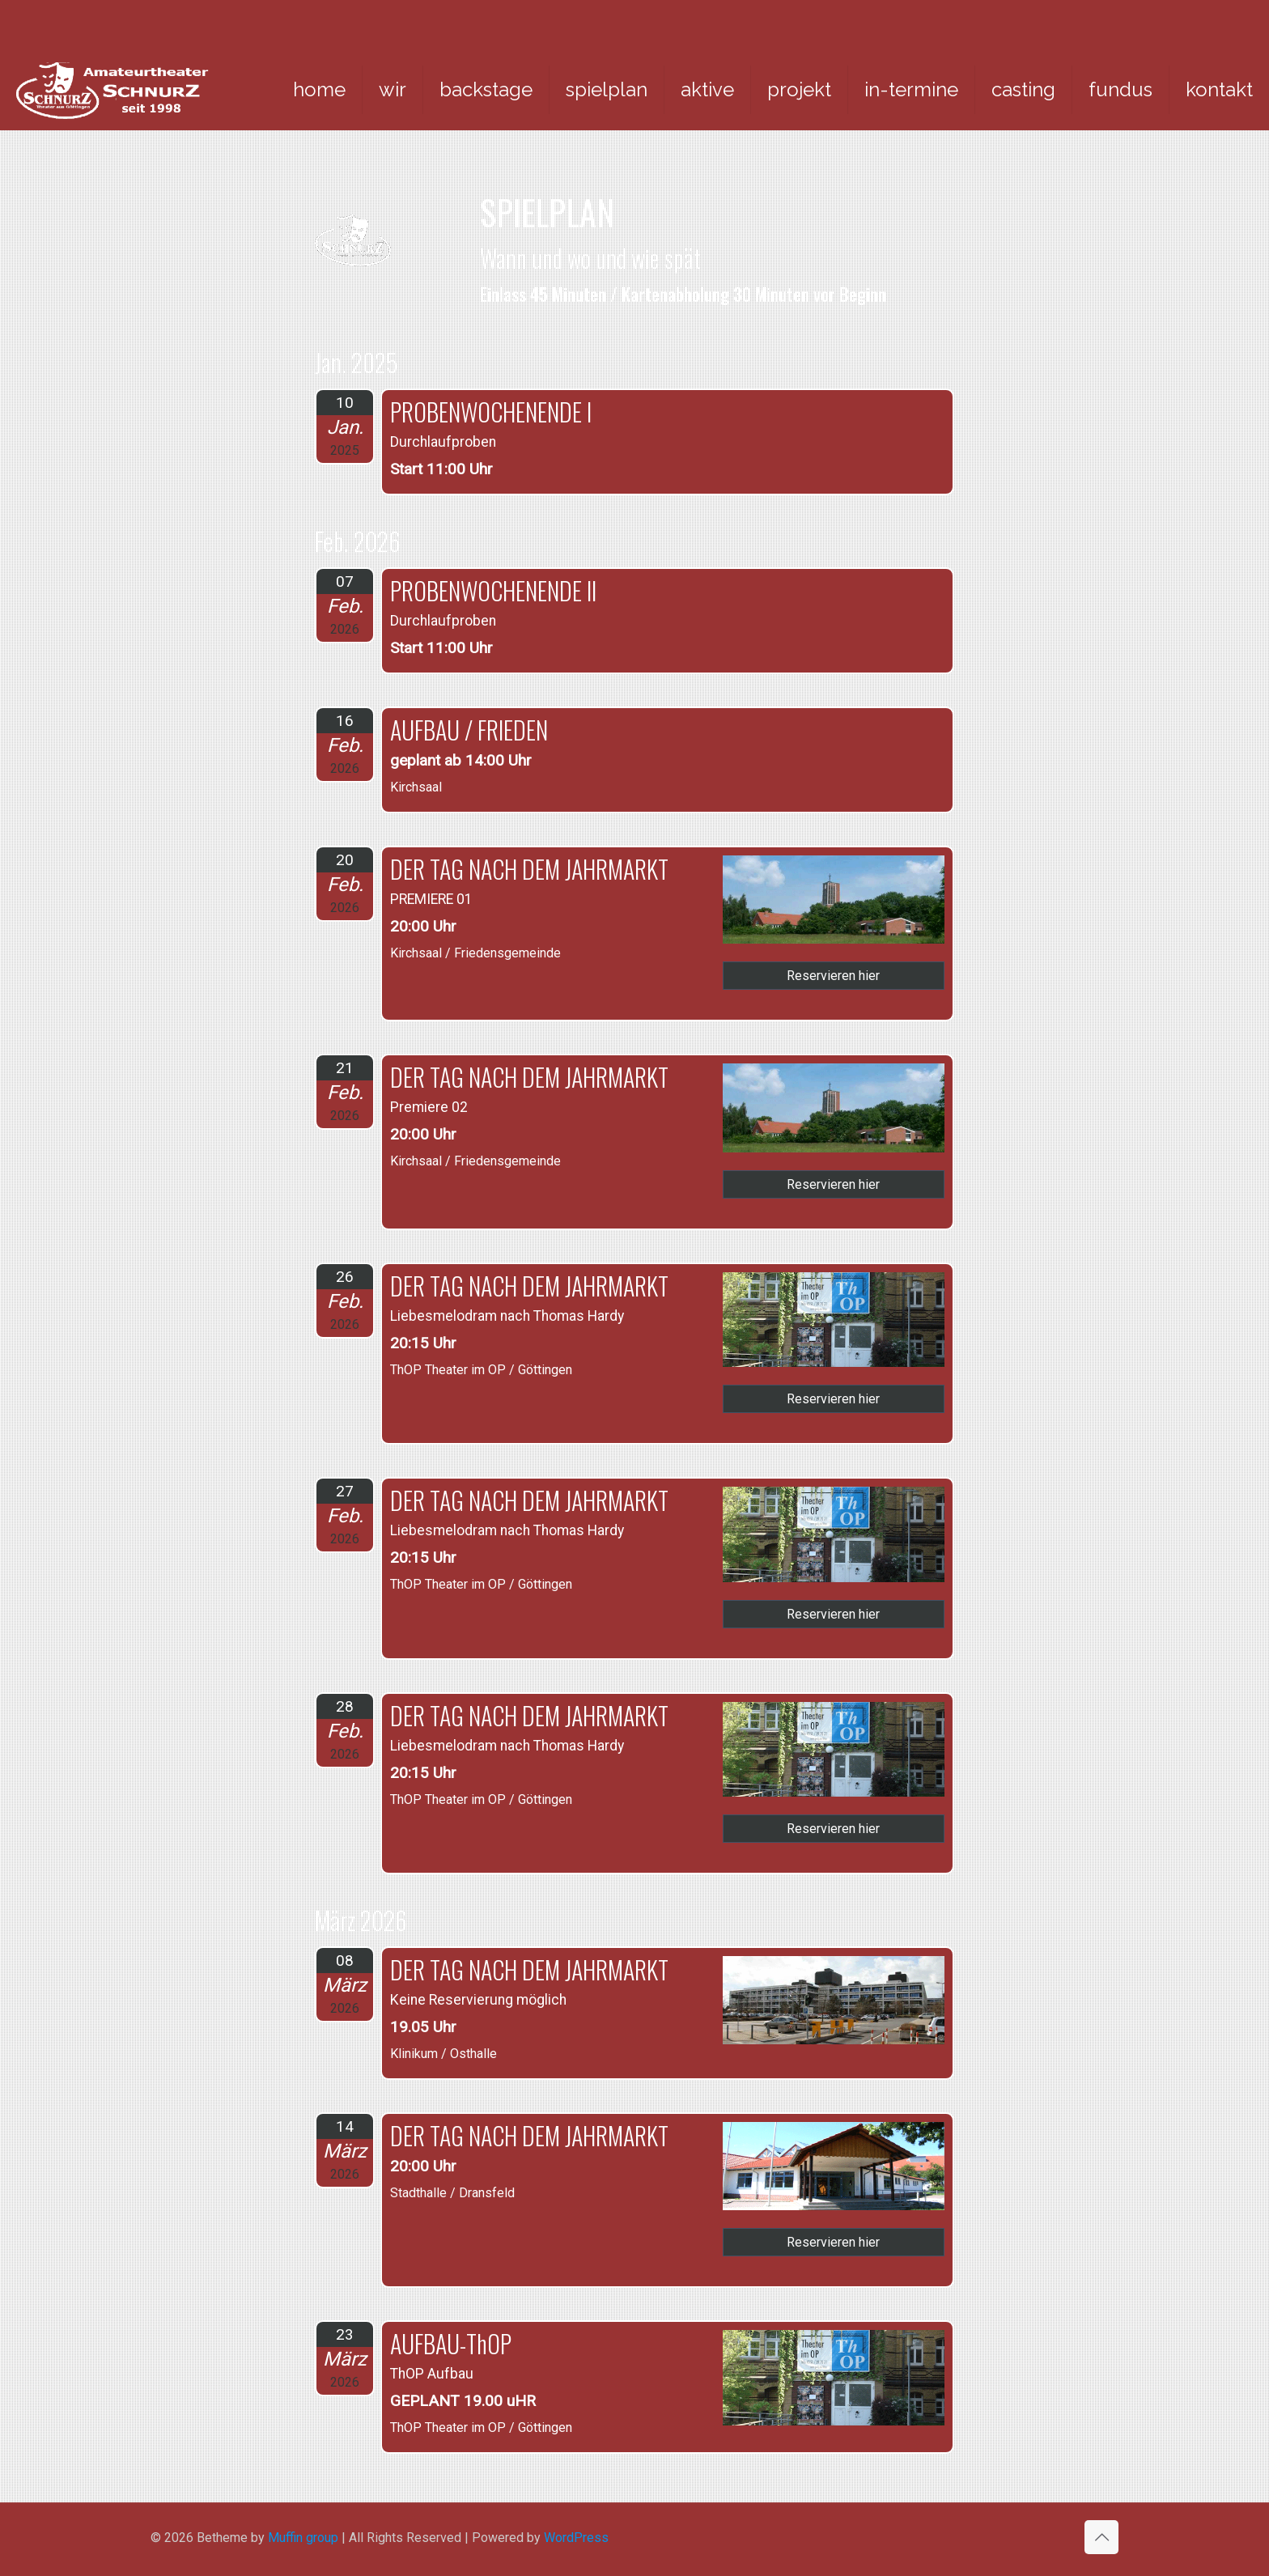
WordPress (576, 2537)
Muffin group (303, 2537)
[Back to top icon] (1101, 2537)
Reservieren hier (833, 975)
